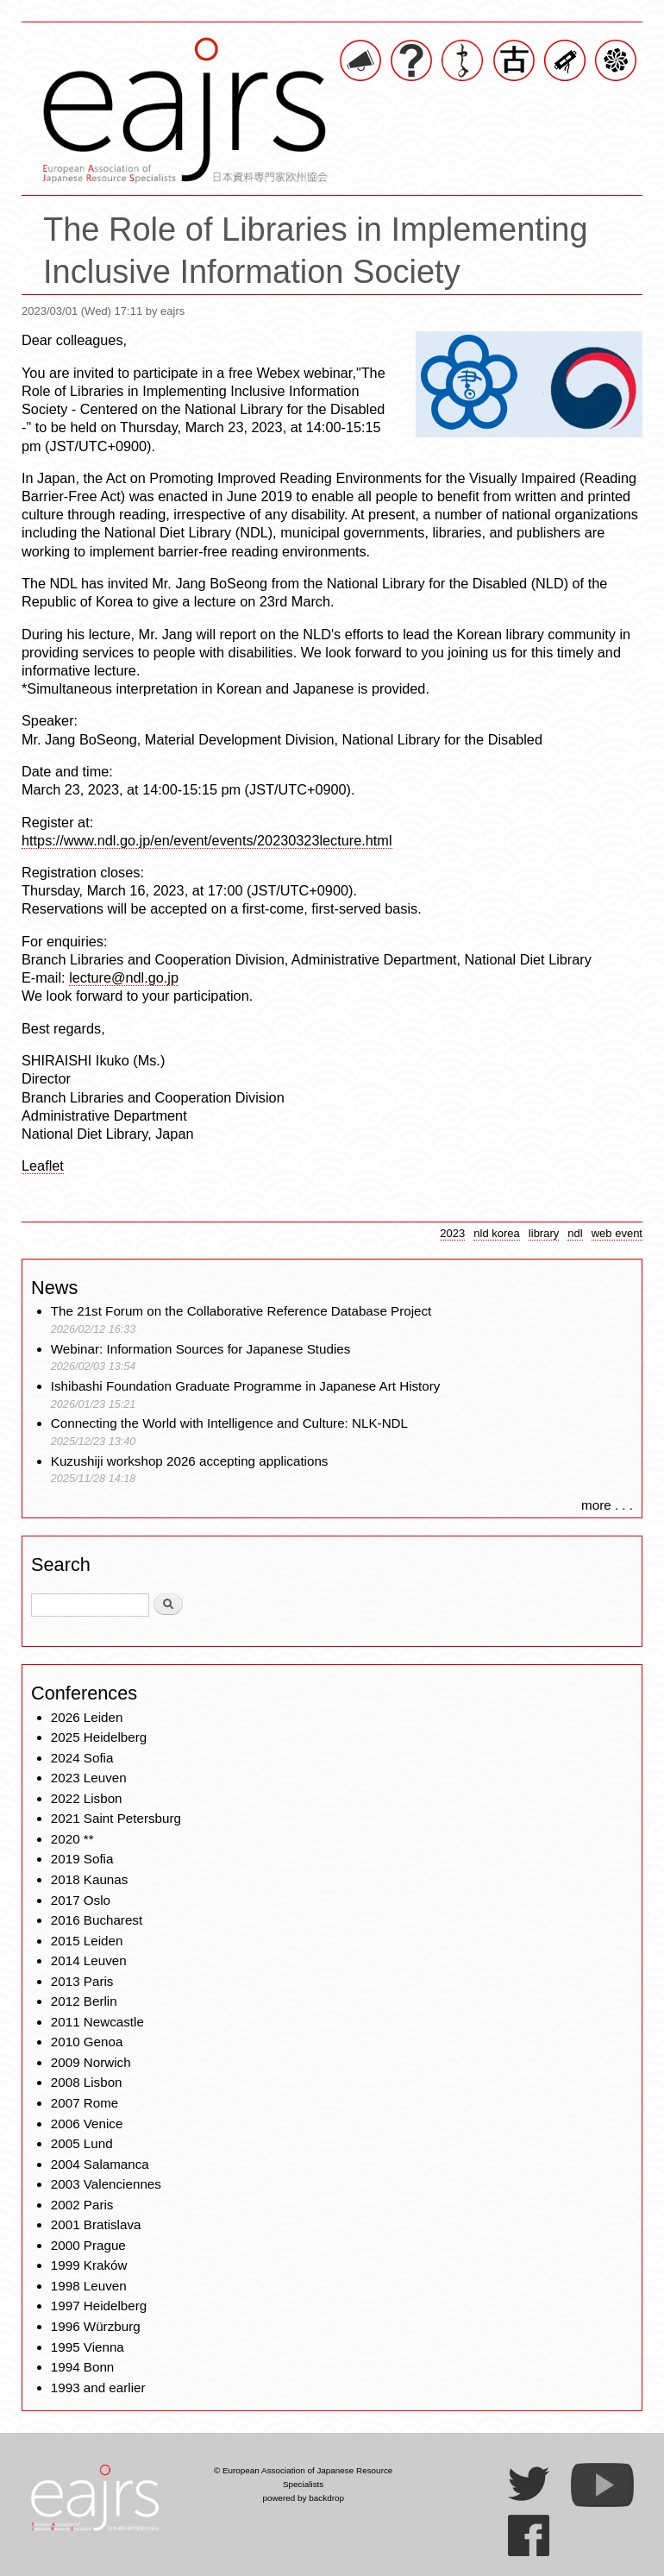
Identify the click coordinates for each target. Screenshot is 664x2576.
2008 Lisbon (86, 2082)
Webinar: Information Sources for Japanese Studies (201, 1348)
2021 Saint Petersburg (116, 1818)
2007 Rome (85, 2102)
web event (617, 1233)
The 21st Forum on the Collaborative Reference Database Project (241, 1311)
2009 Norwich (91, 2062)
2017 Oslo (80, 1900)
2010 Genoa (87, 2041)
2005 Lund (82, 2143)
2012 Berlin (84, 2001)
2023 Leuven (89, 1777)
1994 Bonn (82, 2366)
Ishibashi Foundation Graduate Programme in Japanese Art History (247, 1386)
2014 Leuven (89, 1960)
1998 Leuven (89, 2285)
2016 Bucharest (96, 1920)
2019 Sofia (82, 1858)
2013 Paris (82, 1981)
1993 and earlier (98, 2387)
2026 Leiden (87, 1717)
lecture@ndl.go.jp (124, 977)
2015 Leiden (87, 1940)
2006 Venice (87, 2123)
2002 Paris (82, 2204)
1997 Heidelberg (99, 2305)
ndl (574, 1233)
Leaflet (43, 1165)
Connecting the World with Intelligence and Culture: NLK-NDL (229, 1423)
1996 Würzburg (96, 2326)
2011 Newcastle (97, 2021)
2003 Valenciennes (106, 2184)
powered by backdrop (303, 2498)
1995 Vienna (87, 2347)
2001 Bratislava (96, 2224)
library (544, 1233)
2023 (452, 1233)
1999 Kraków (89, 2265)
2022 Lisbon (86, 1798)
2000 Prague (88, 2245)
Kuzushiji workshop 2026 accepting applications (190, 1461)
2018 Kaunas (89, 1879)
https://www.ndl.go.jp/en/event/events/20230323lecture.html (207, 840)
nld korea (496, 1233)
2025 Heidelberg (99, 1737)
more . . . (607, 1505)
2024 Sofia (82, 1757)
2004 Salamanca (100, 2164)
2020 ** (72, 1838)
